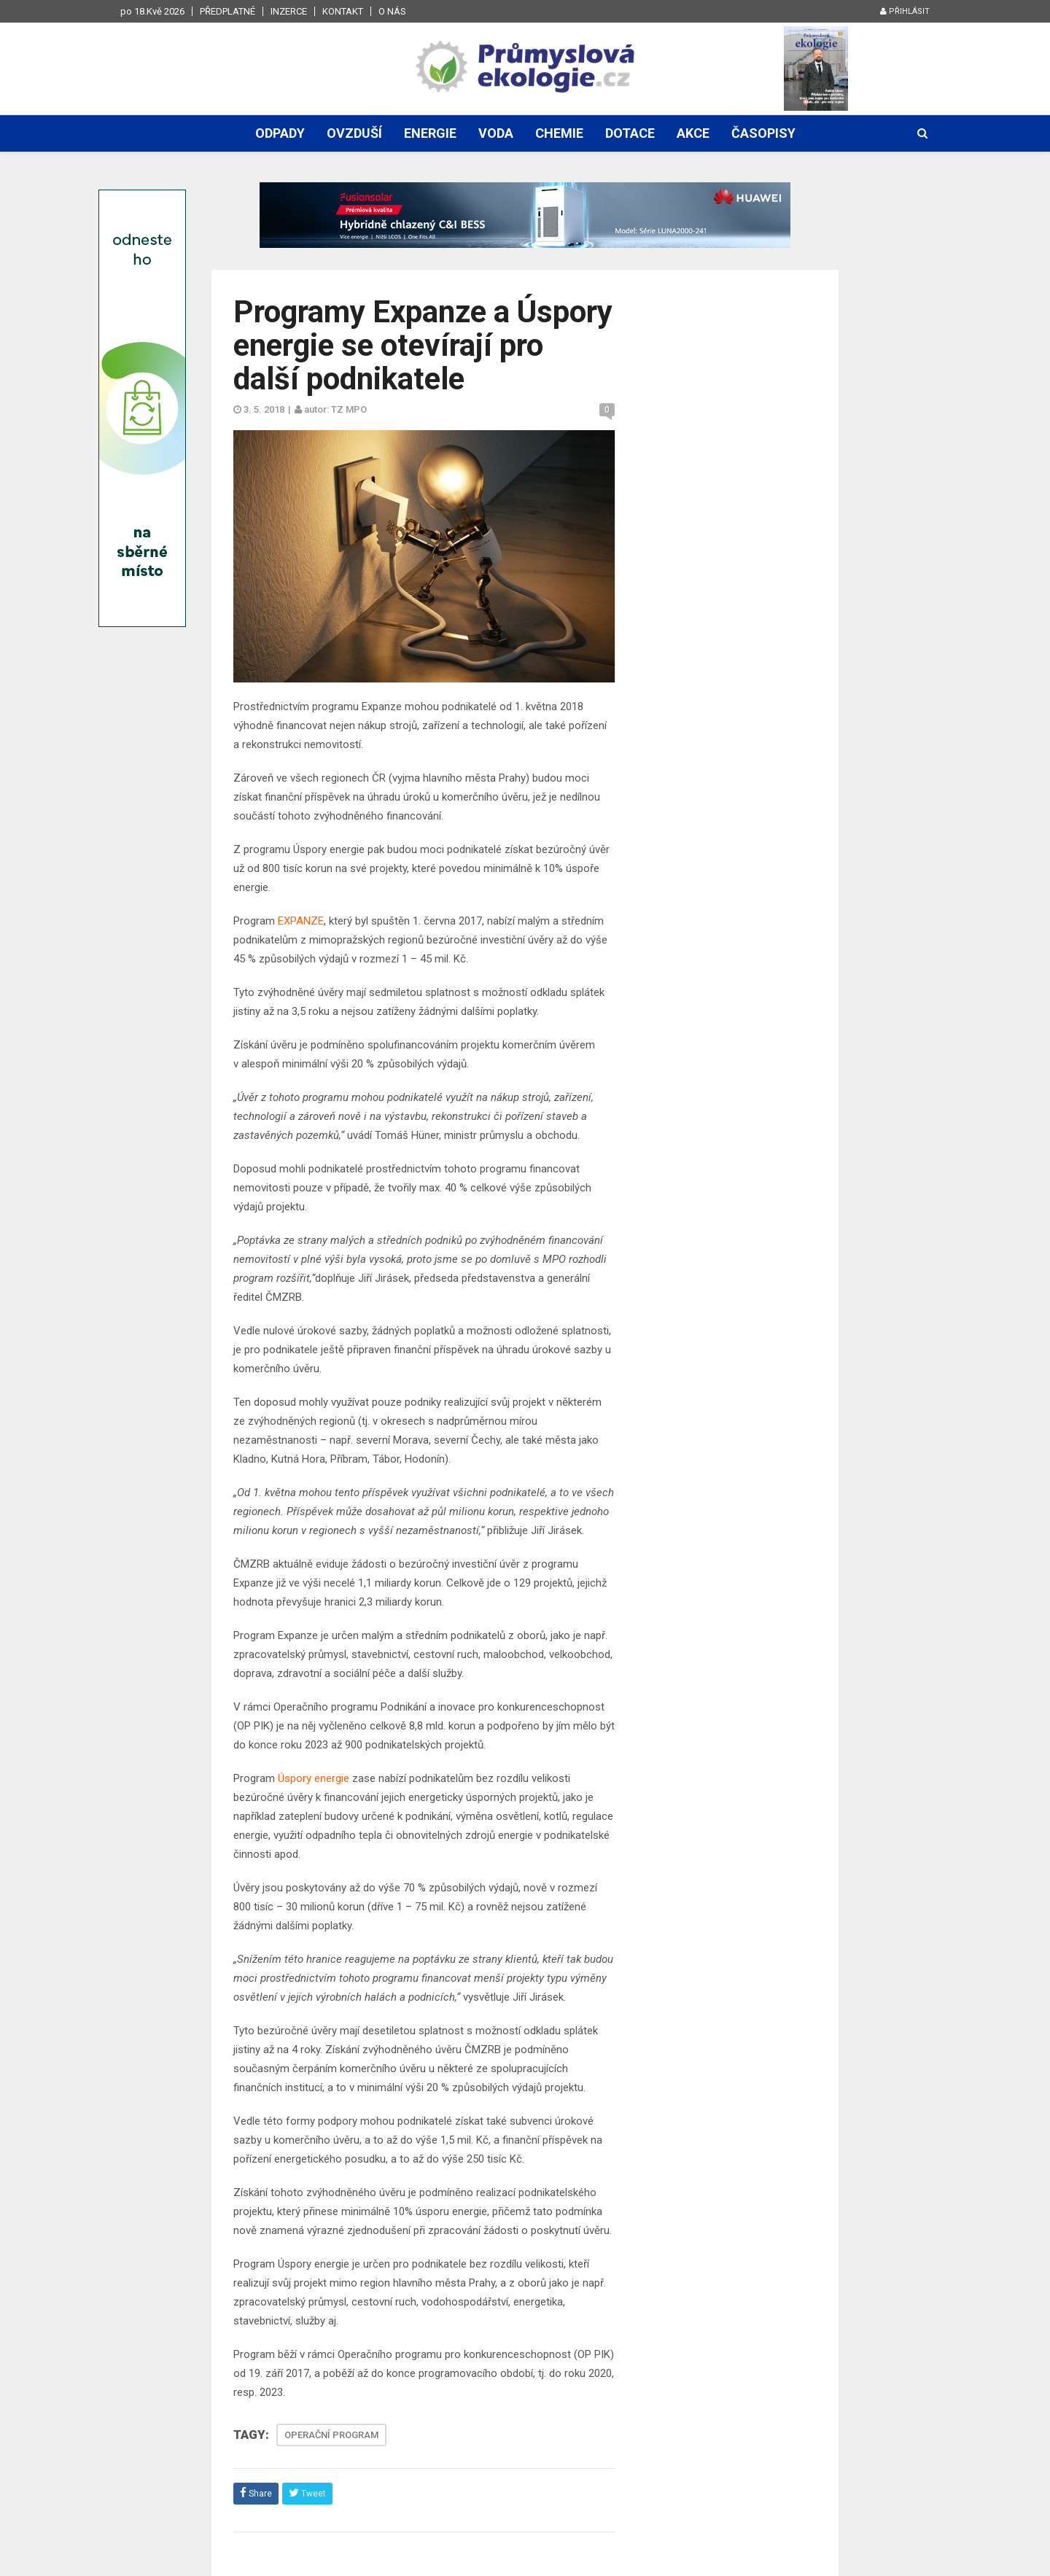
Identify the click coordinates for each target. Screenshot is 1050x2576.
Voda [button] (495, 133)
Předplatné (227, 11)
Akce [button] (693, 133)
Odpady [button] (280, 133)
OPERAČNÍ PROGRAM (331, 2434)
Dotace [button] (630, 133)
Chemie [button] (559, 133)
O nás (392, 11)
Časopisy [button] (763, 133)
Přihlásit (905, 11)
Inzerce (289, 11)
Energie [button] (430, 133)
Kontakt (342, 11)
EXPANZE (301, 920)
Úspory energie (313, 1778)
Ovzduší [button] (354, 133)
